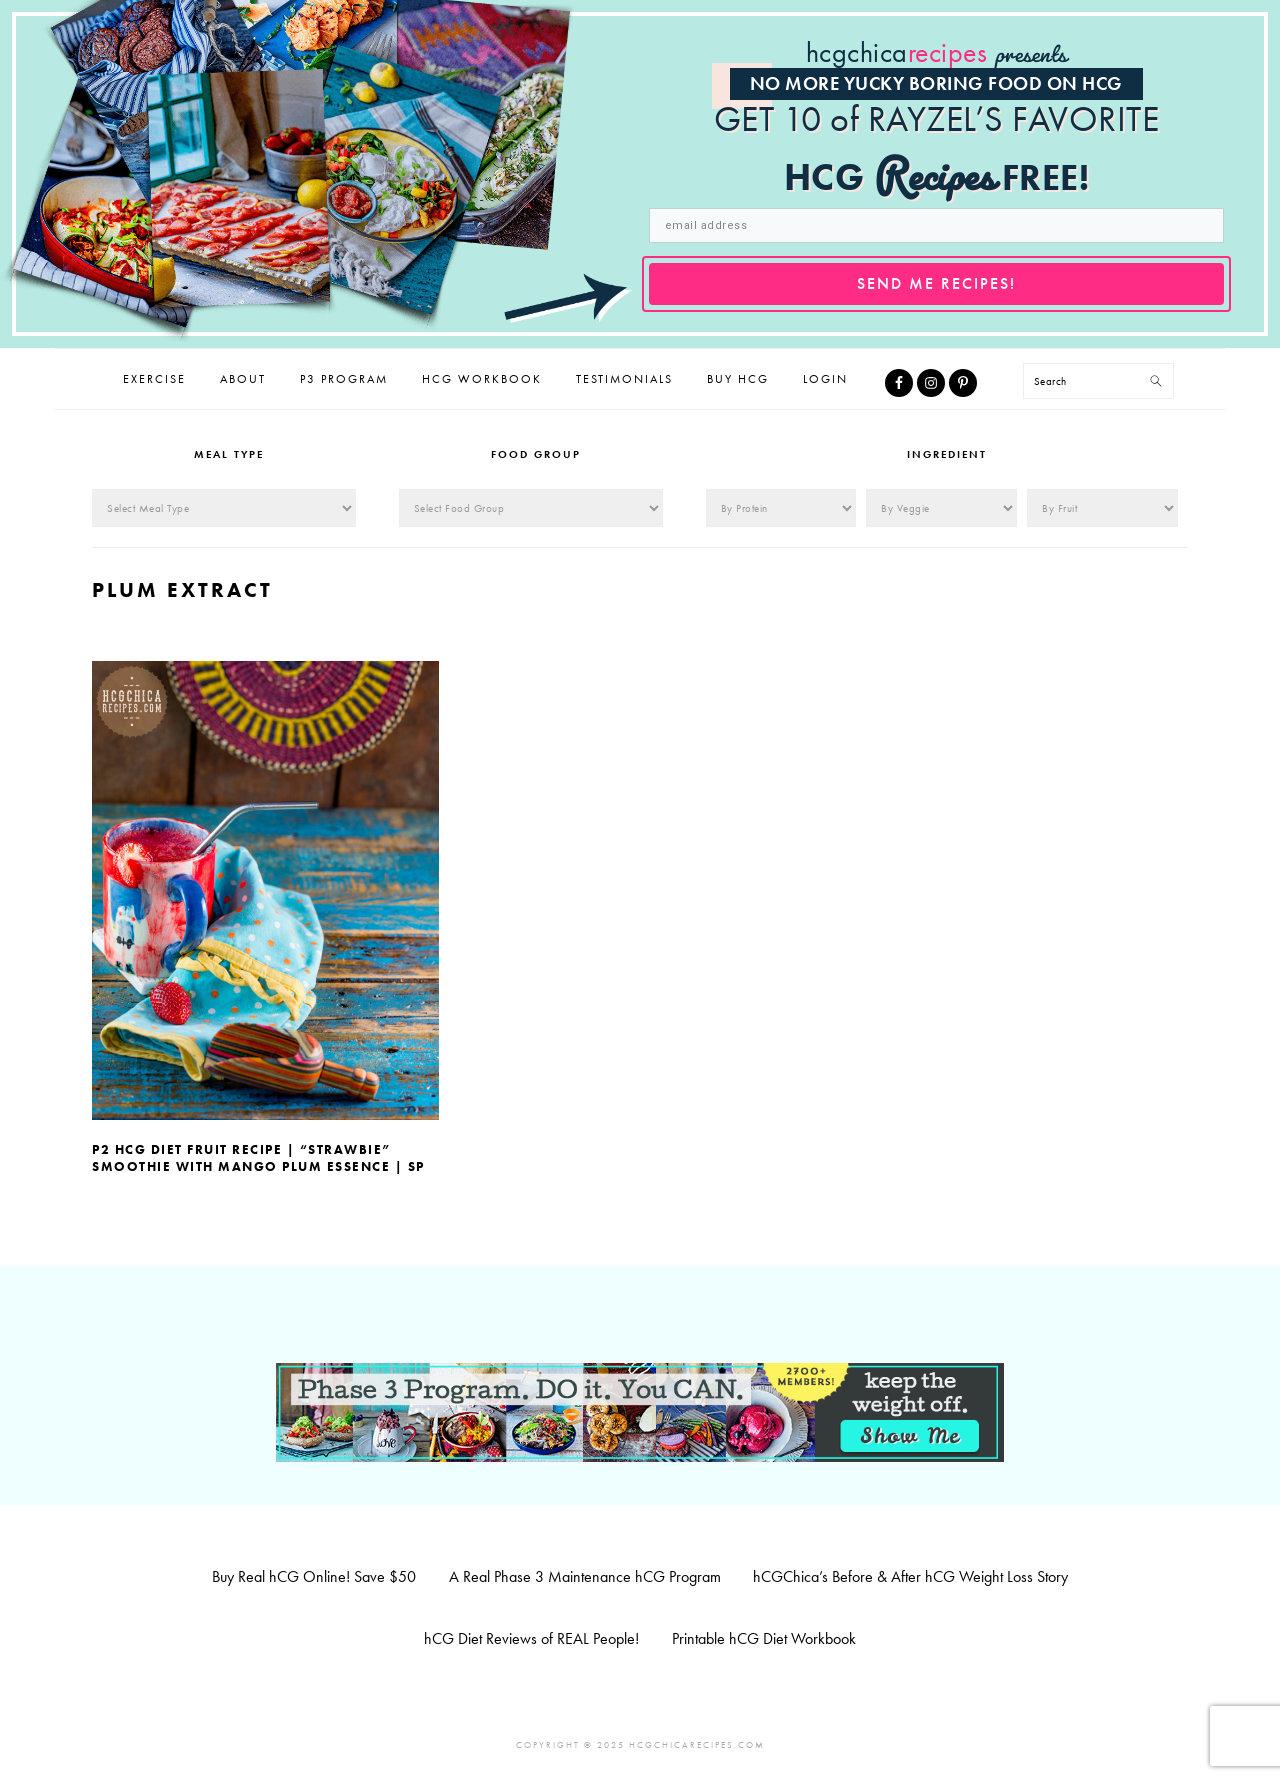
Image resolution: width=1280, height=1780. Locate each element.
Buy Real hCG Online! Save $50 (314, 1576)
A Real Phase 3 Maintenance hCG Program (585, 1576)
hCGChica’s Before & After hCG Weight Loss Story (910, 1576)
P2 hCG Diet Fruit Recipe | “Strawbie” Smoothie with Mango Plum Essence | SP (258, 1158)
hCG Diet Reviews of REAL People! (531, 1638)
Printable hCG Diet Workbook (764, 1638)
